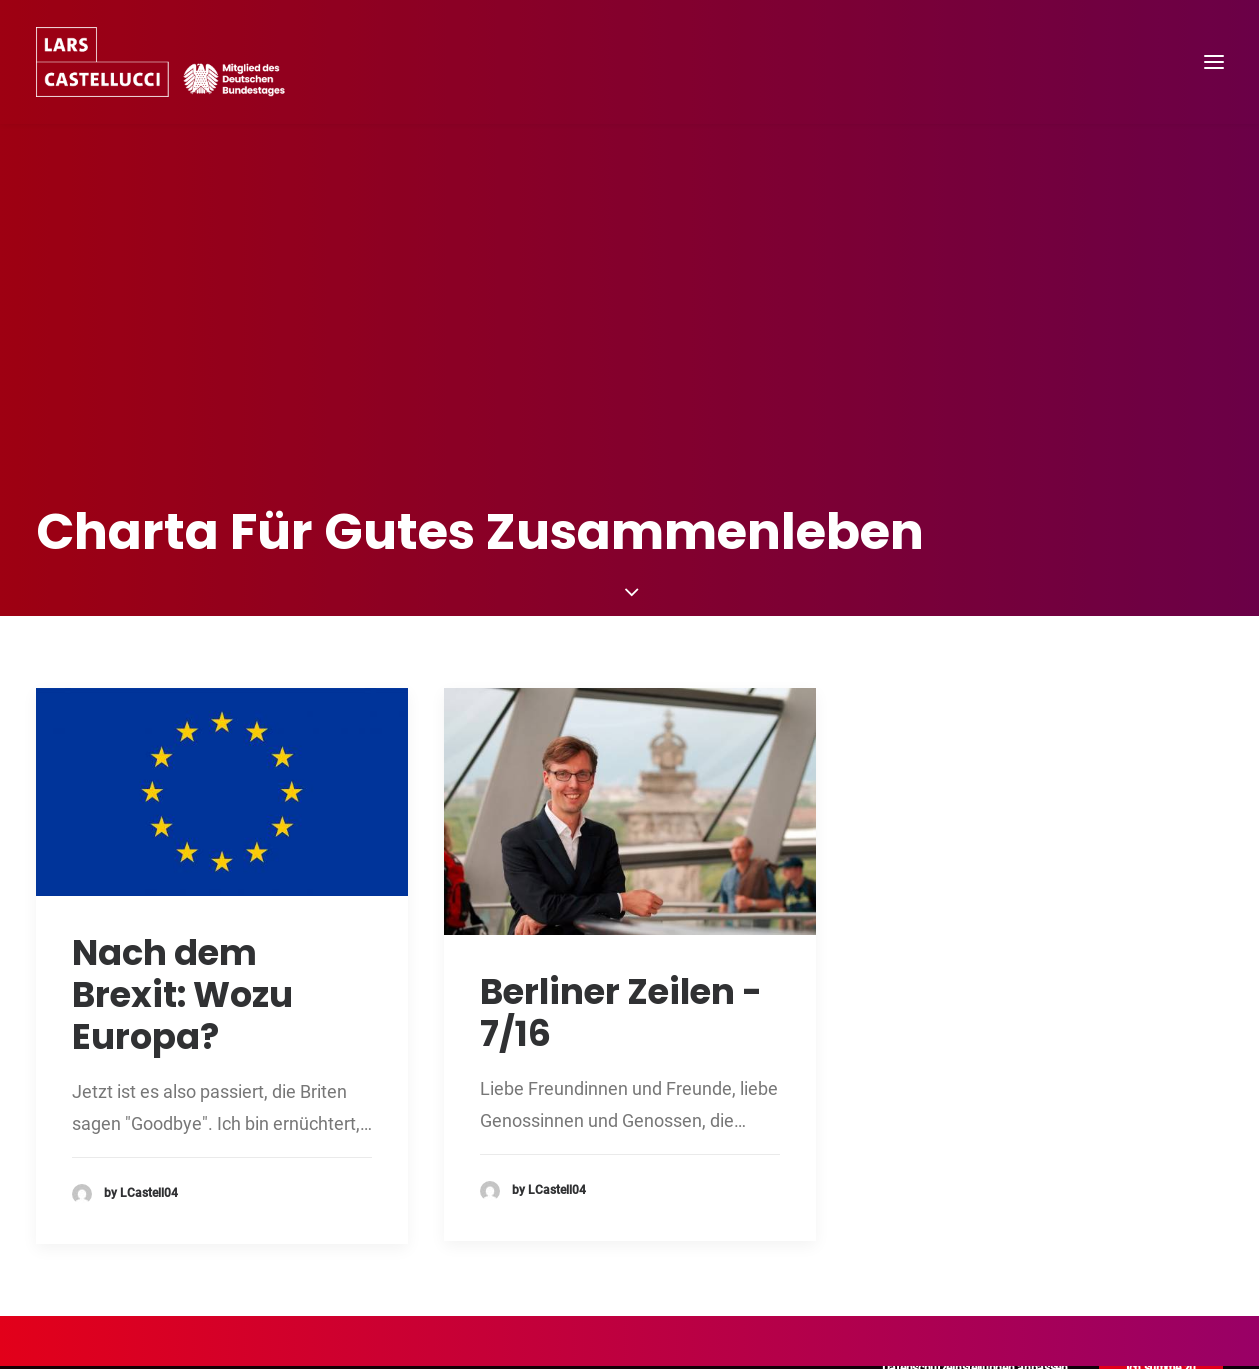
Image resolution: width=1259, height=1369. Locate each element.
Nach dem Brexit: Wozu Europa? (182, 912)
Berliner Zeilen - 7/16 (621, 930)
